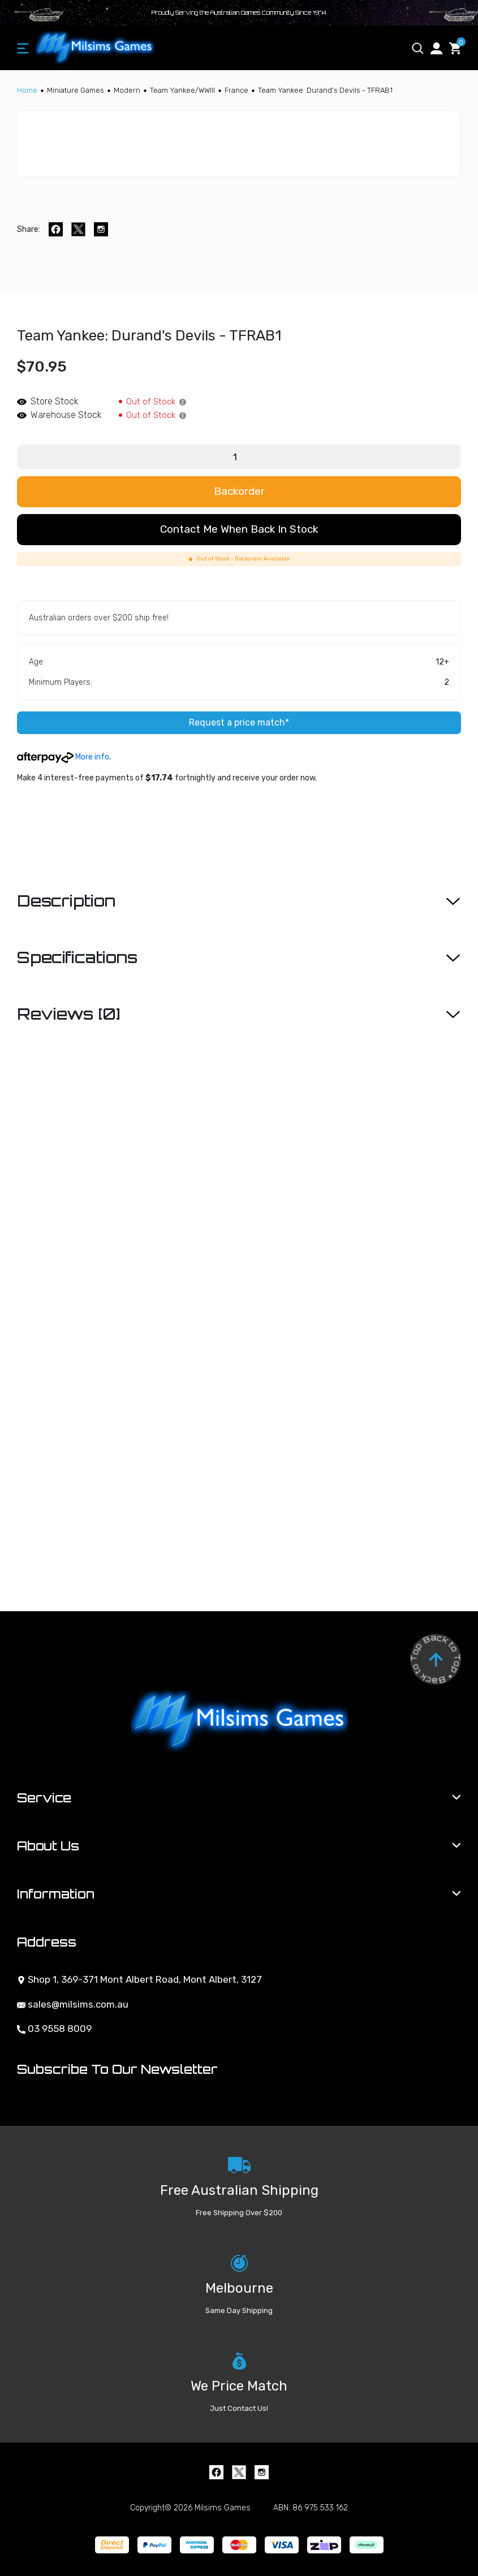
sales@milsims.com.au (72, 2004)
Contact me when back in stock (239, 529)
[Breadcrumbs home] (27, 90)
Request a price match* (239, 722)
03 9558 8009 (54, 2028)
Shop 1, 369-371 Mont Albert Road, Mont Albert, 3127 (139, 1979)
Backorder (239, 491)
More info (63, 757)
